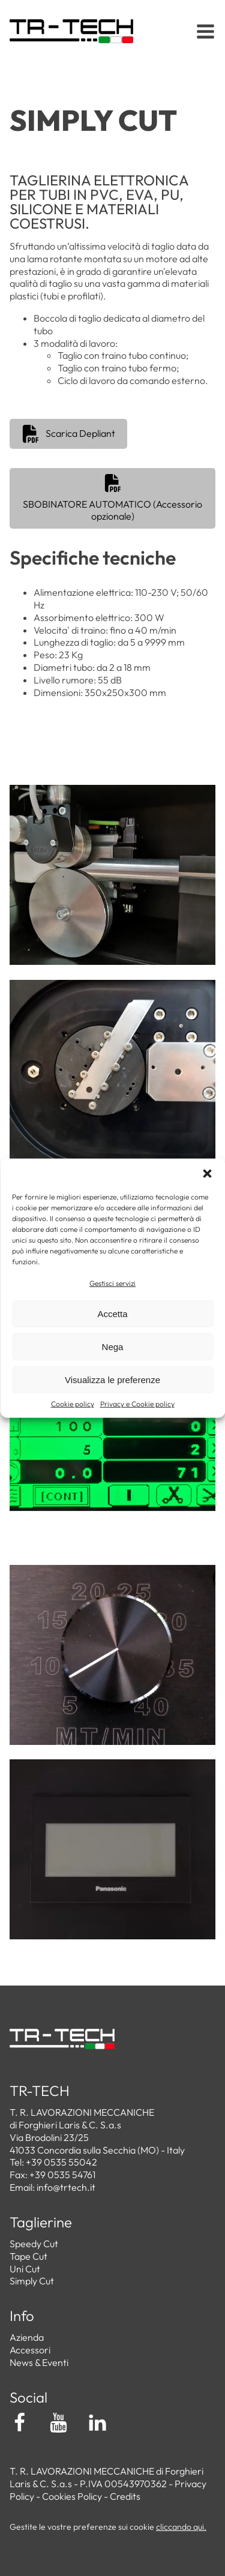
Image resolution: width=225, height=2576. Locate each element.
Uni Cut (25, 2269)
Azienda (27, 2337)
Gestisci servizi (112, 1282)
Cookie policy (72, 1403)
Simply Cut (32, 2281)
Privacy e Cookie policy (137, 1403)
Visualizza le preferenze (112, 1380)
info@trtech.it (66, 2187)
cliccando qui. (181, 2526)
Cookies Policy (72, 2496)
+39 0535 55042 (61, 2162)
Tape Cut (28, 2256)
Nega (113, 1347)
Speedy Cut (34, 2244)
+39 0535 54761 (62, 2175)
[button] (207, 1173)
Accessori (30, 2350)
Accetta (112, 1314)
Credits (125, 2496)
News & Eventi (39, 2362)
